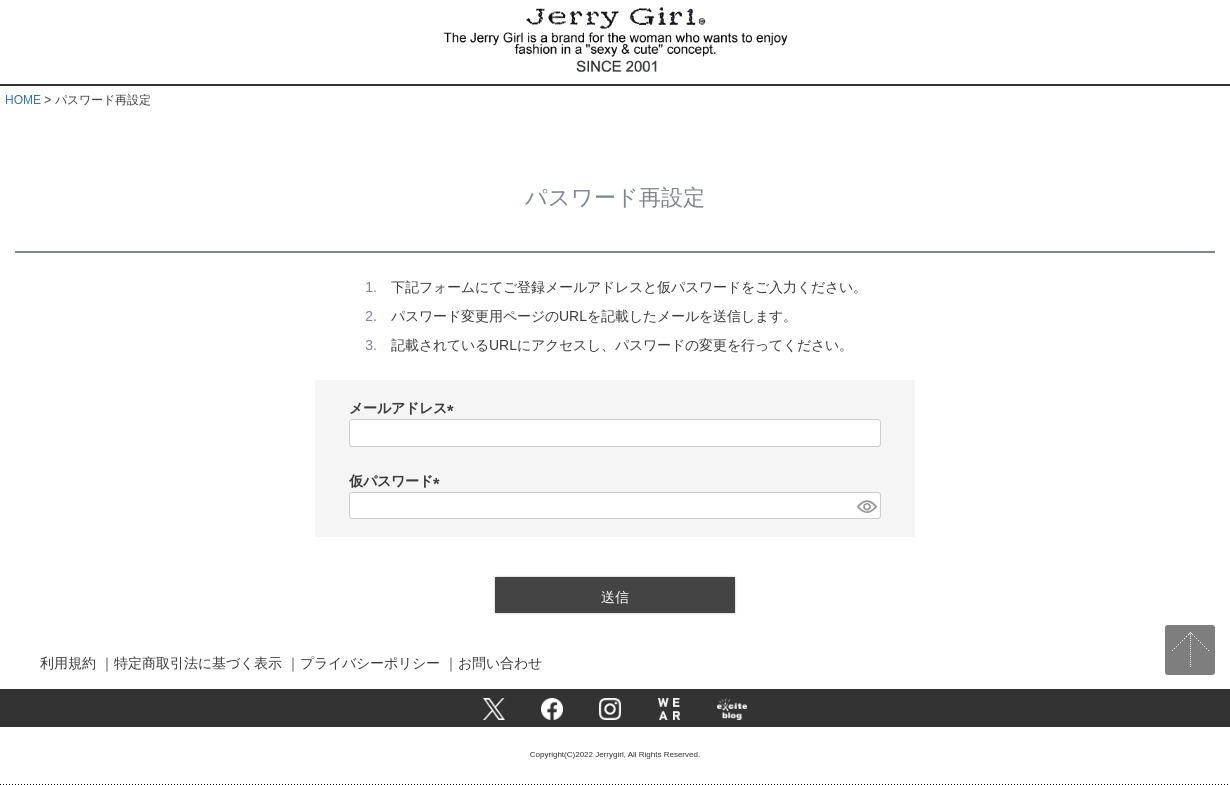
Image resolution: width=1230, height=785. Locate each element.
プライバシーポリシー (370, 663)
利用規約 (68, 663)
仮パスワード (398, 481)
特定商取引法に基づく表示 (198, 663)
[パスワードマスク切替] (866, 506)
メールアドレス (405, 408)
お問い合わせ (500, 663)
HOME (23, 100)
